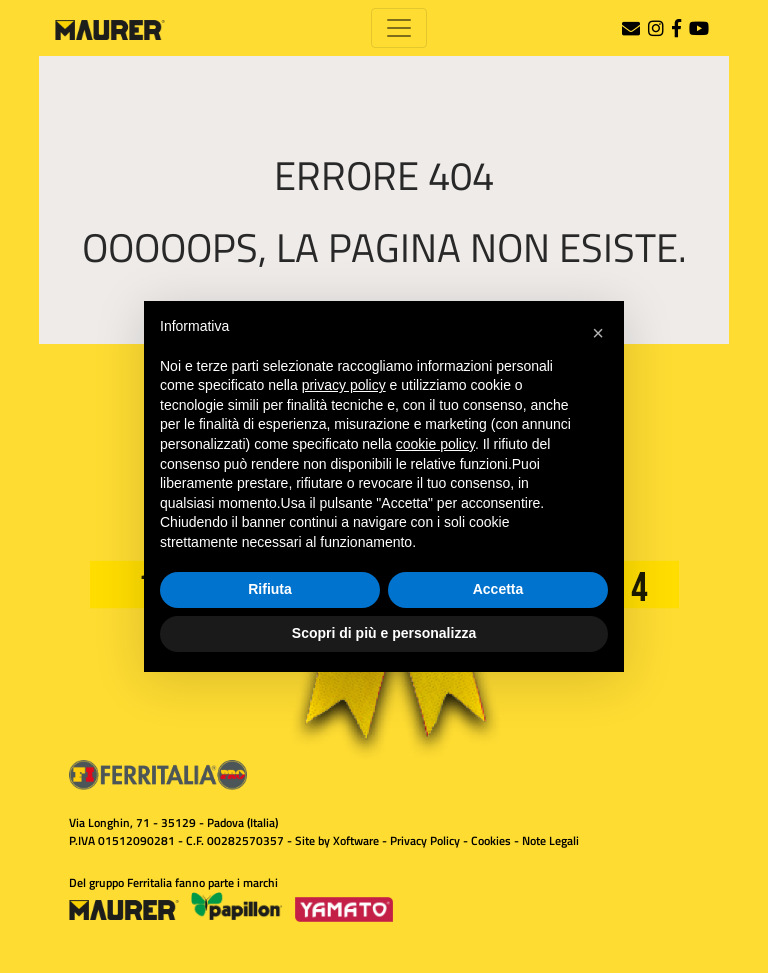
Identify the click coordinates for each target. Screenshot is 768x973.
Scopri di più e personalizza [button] (384, 633)
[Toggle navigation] (399, 28)
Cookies (491, 840)
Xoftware (356, 840)
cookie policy (435, 444)
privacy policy (344, 385)
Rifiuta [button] (270, 589)
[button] (598, 333)
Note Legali (550, 840)
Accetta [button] (498, 589)
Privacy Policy (425, 840)
